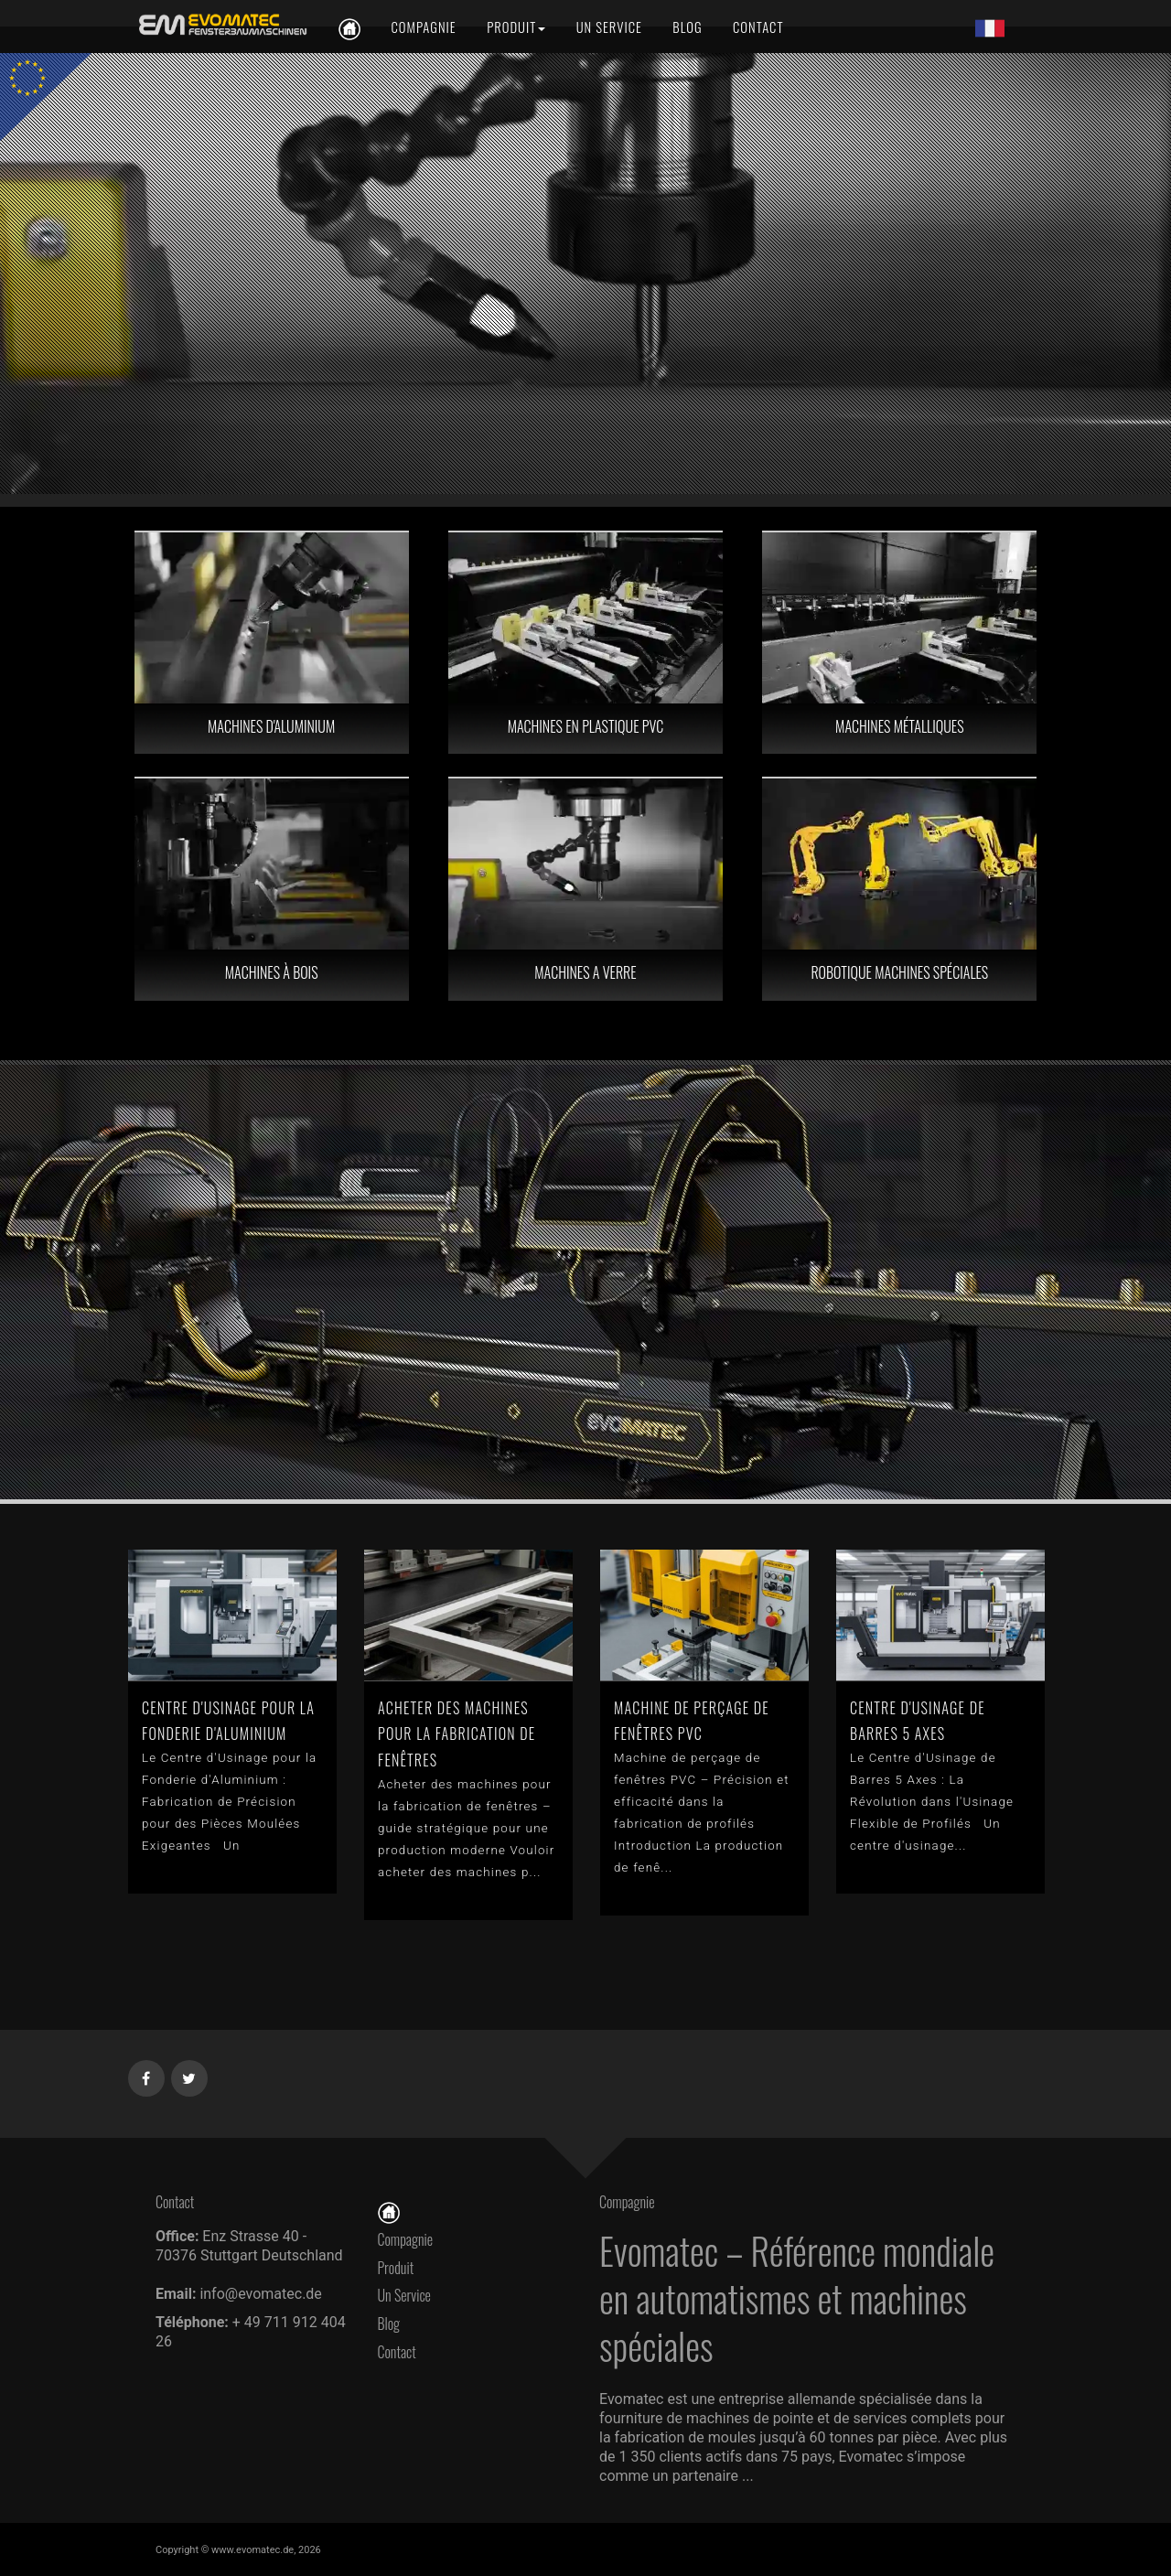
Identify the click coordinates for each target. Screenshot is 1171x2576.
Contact (401, 2352)
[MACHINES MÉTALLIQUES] (899, 643)
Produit (396, 2268)
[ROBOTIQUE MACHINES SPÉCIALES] (899, 889)
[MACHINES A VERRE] (585, 889)
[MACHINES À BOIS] (271, 889)
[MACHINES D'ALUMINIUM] (271, 643)
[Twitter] (190, 2074)
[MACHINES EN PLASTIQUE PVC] (585, 643)
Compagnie (406, 2239)
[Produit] (516, 27)
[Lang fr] (989, 27)
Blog (389, 2323)
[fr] (219, 25)
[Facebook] (147, 2074)
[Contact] (756, 27)
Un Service (404, 2295)
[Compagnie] (423, 27)
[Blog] (687, 27)
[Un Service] (609, 27)
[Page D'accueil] (389, 2211)
